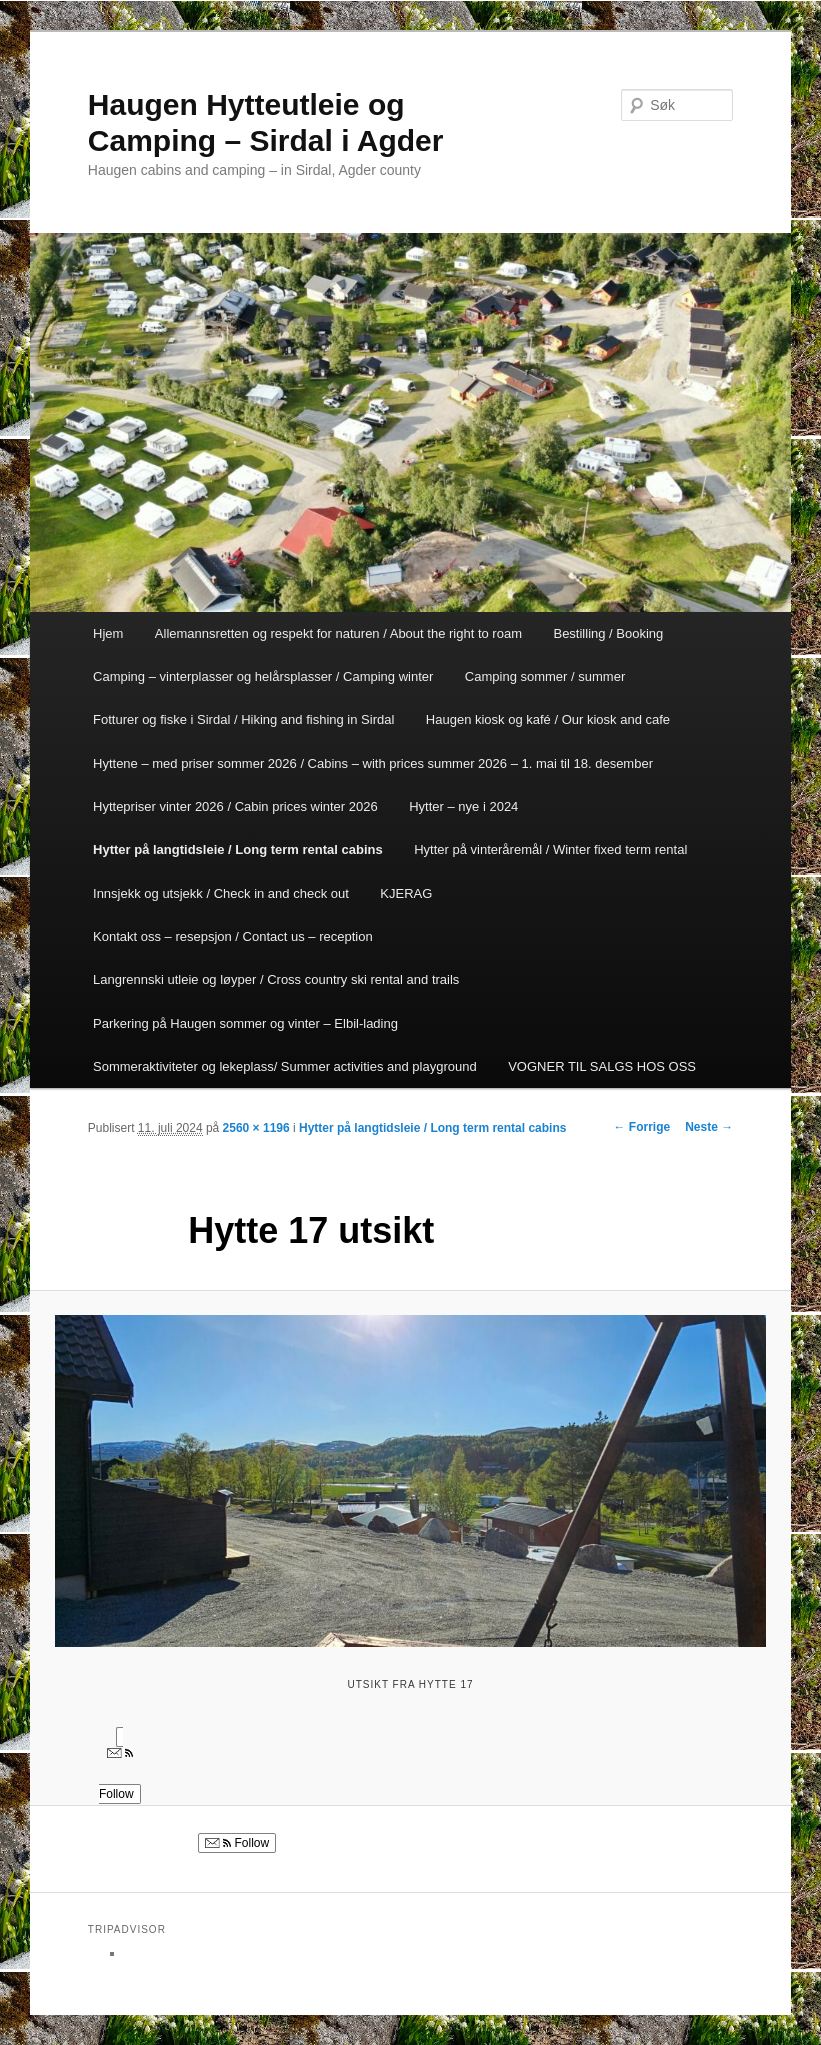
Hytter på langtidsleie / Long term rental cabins (238, 849)
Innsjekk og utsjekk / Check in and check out (221, 893)
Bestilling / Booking (608, 633)
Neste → (709, 1127)
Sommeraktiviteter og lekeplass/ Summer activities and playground (285, 1066)
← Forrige (641, 1127)
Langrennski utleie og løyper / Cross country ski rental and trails (276, 979)
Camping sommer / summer (545, 676)
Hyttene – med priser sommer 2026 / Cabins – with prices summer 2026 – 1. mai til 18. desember (373, 763)
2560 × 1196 (256, 1128)
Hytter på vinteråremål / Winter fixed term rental (550, 849)
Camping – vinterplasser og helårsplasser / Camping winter (263, 676)
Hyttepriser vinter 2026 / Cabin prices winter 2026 (235, 806)
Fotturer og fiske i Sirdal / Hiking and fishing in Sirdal (243, 719)
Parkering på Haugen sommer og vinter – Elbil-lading (245, 1023)
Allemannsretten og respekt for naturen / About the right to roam (338, 633)
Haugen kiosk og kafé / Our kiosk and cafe (548, 719)
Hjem (108, 633)
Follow (237, 1843)
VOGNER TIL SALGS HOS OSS (602, 1066)
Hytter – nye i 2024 (463, 806)
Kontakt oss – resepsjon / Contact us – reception (233, 936)
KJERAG (406, 893)
